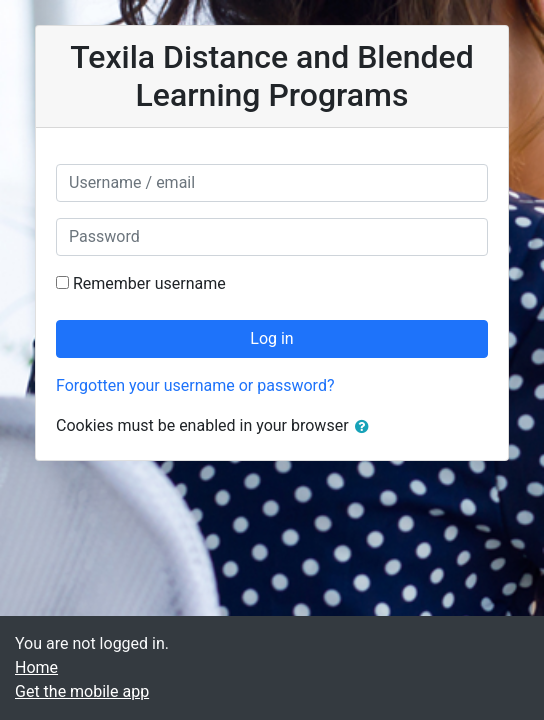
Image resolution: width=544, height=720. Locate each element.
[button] (366, 427)
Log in (271, 338)
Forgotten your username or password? (195, 385)
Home (36, 667)
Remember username (149, 283)
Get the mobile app (82, 691)
